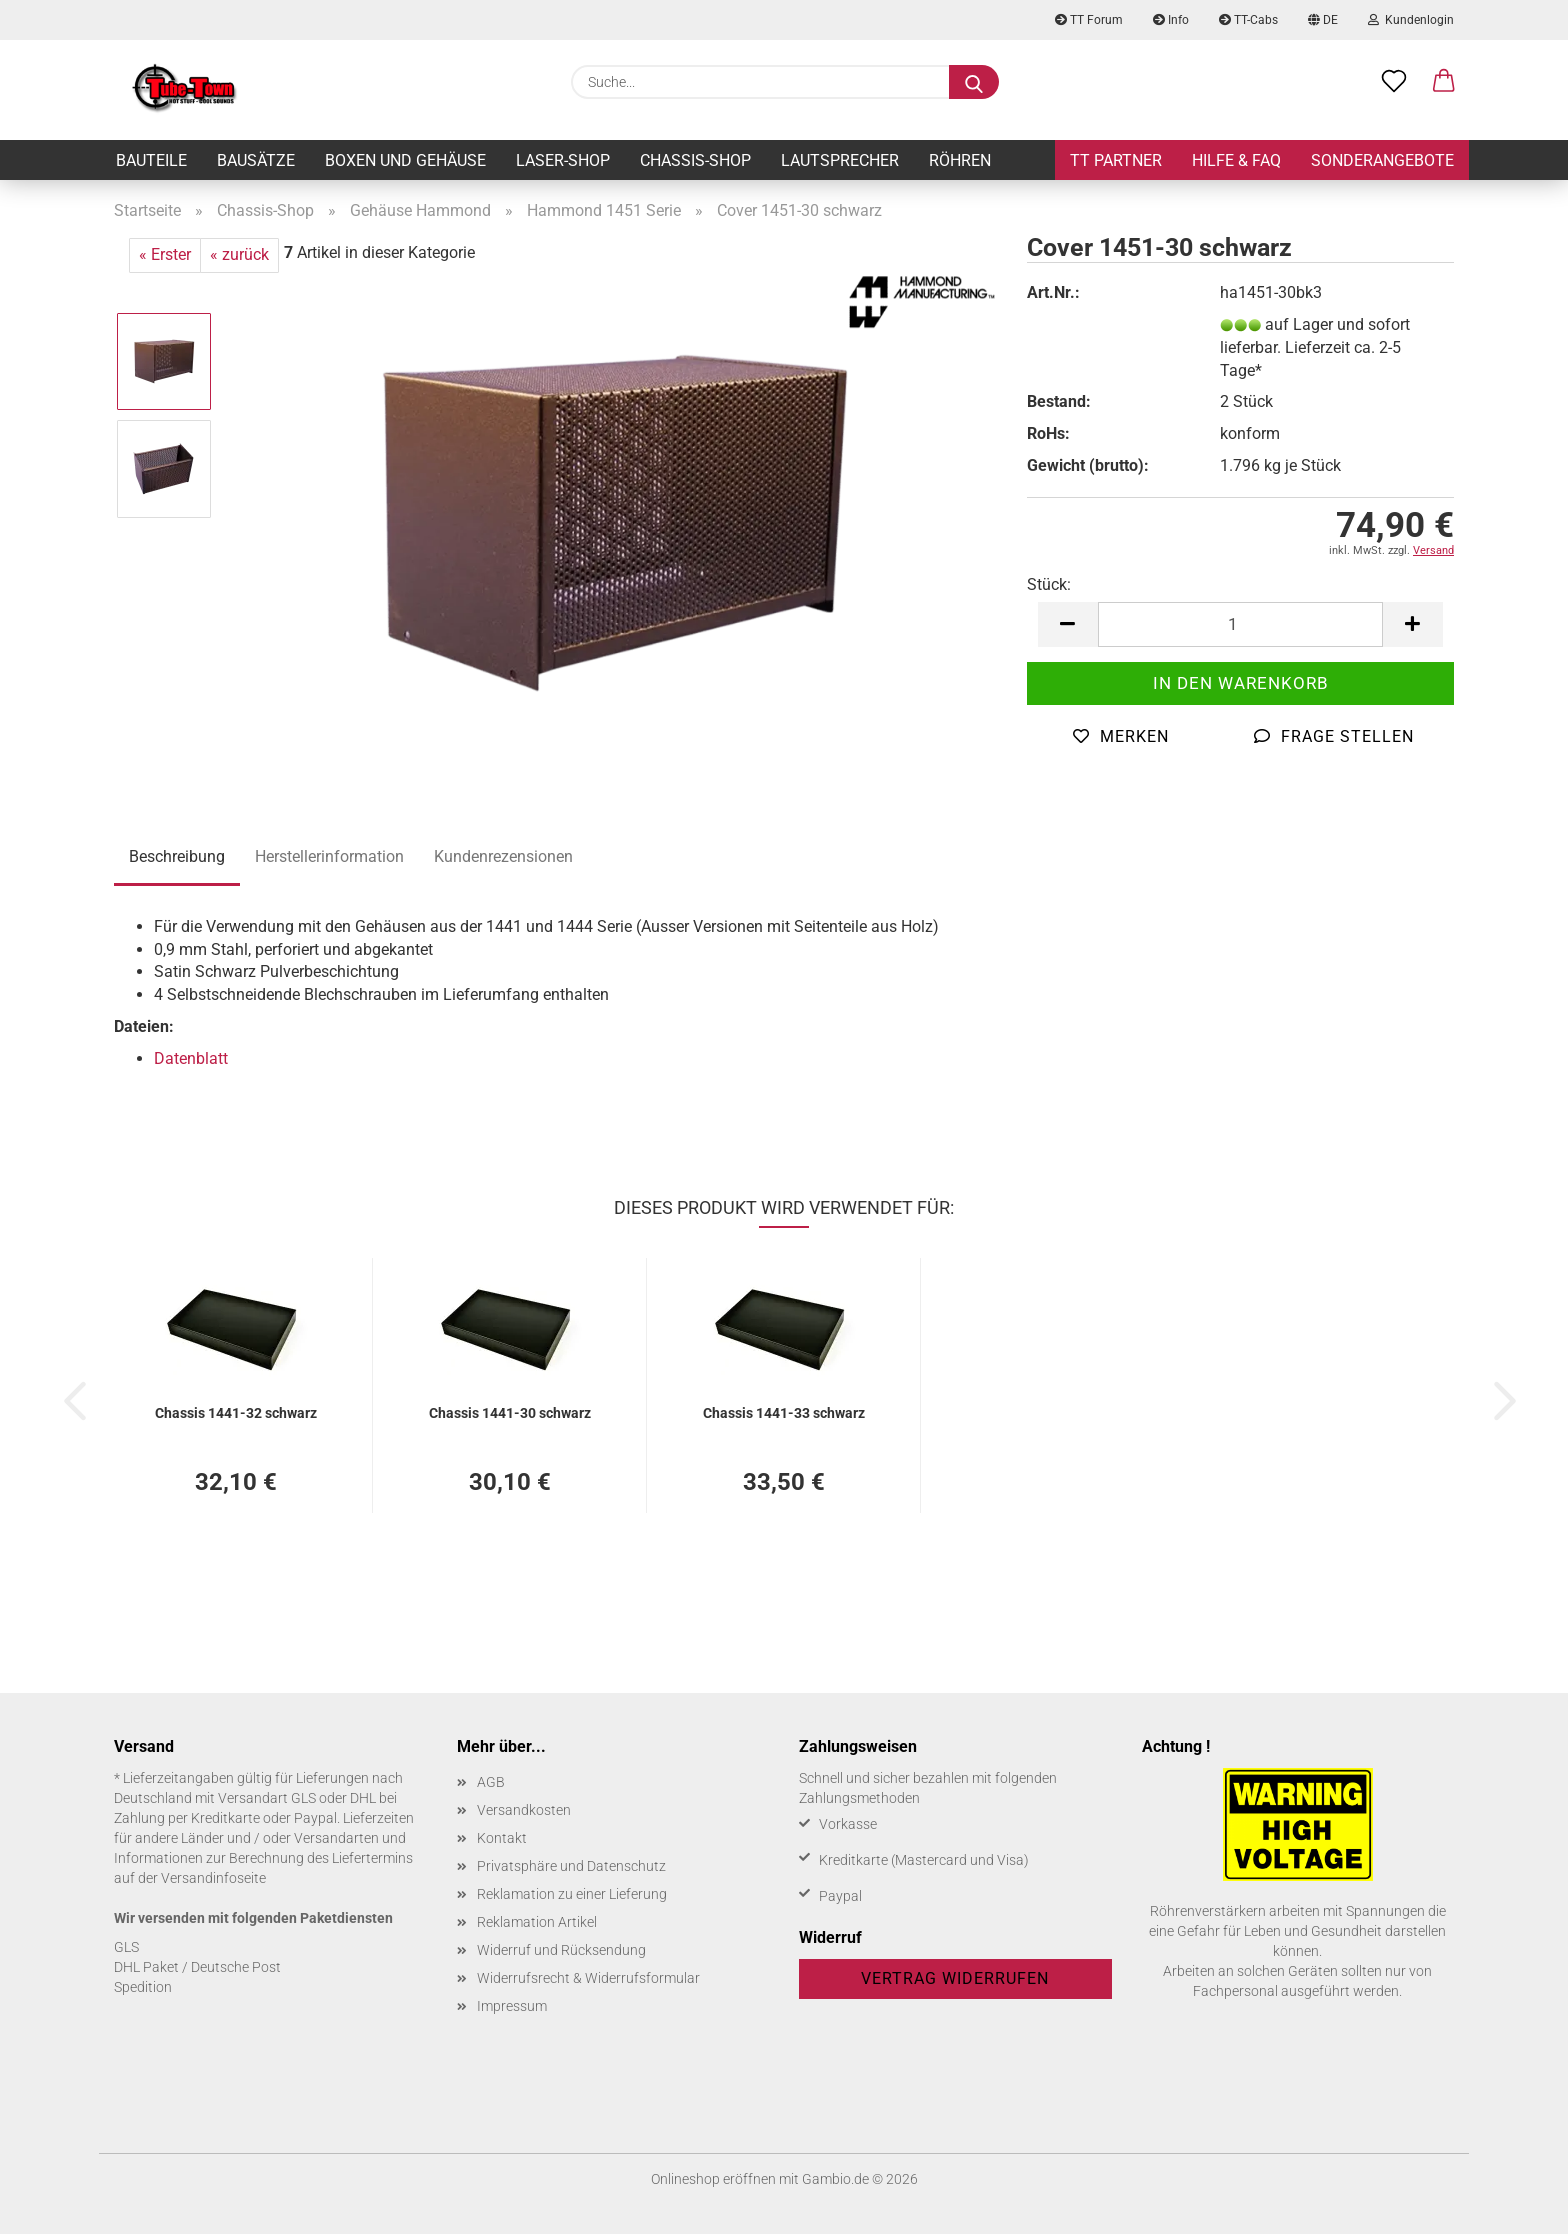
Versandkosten (524, 1810)
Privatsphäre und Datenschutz (571, 1866)
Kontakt (502, 1838)
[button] (1444, 82)
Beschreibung (177, 856)
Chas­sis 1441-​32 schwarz (236, 1413)
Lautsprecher (840, 160)
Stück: (1049, 584)
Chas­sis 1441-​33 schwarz (784, 1413)
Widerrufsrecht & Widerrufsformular (588, 1978)
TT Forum (1089, 20)
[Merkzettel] (1394, 82)
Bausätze (256, 160)
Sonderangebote (1382, 160)
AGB (491, 1782)
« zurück (239, 254)
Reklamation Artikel (537, 1922)
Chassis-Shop (695, 160)
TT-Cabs (1248, 20)
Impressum (512, 2006)
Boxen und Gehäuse (405, 160)
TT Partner (1116, 160)
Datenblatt (191, 1058)
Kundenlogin (1411, 20)
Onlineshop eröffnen (713, 2179)
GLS (126, 1947)
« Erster (165, 254)
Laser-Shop (563, 160)
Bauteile (151, 160)
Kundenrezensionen (503, 856)
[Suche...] (974, 82)
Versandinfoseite (213, 1878)
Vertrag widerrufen (955, 1978)
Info (1171, 20)
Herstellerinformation (329, 856)
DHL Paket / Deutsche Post (197, 1967)
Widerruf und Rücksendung (561, 1950)
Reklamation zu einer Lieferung (572, 1894)
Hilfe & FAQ (1236, 160)
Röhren (960, 160)
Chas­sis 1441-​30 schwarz (510, 1413)
